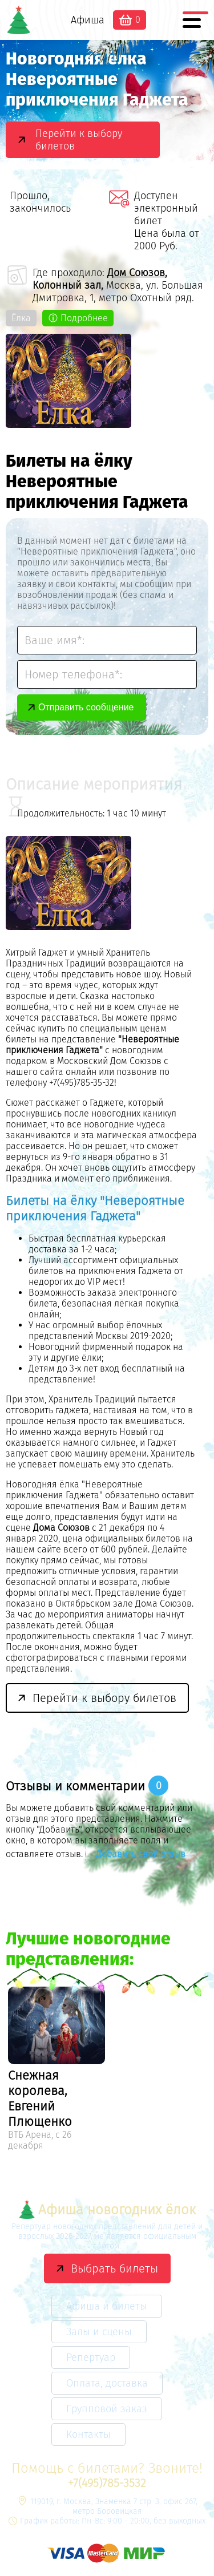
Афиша (87, 20)
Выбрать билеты (114, 2268)
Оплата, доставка (107, 2383)
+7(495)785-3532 (107, 2483)
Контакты (88, 2434)
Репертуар (90, 2357)
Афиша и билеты (106, 2306)
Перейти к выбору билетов (78, 139)
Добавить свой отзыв (140, 1854)
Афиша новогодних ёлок (107, 2209)
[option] (56, 2070)
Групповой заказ (106, 2409)
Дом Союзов (136, 272)
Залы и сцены (99, 2332)
